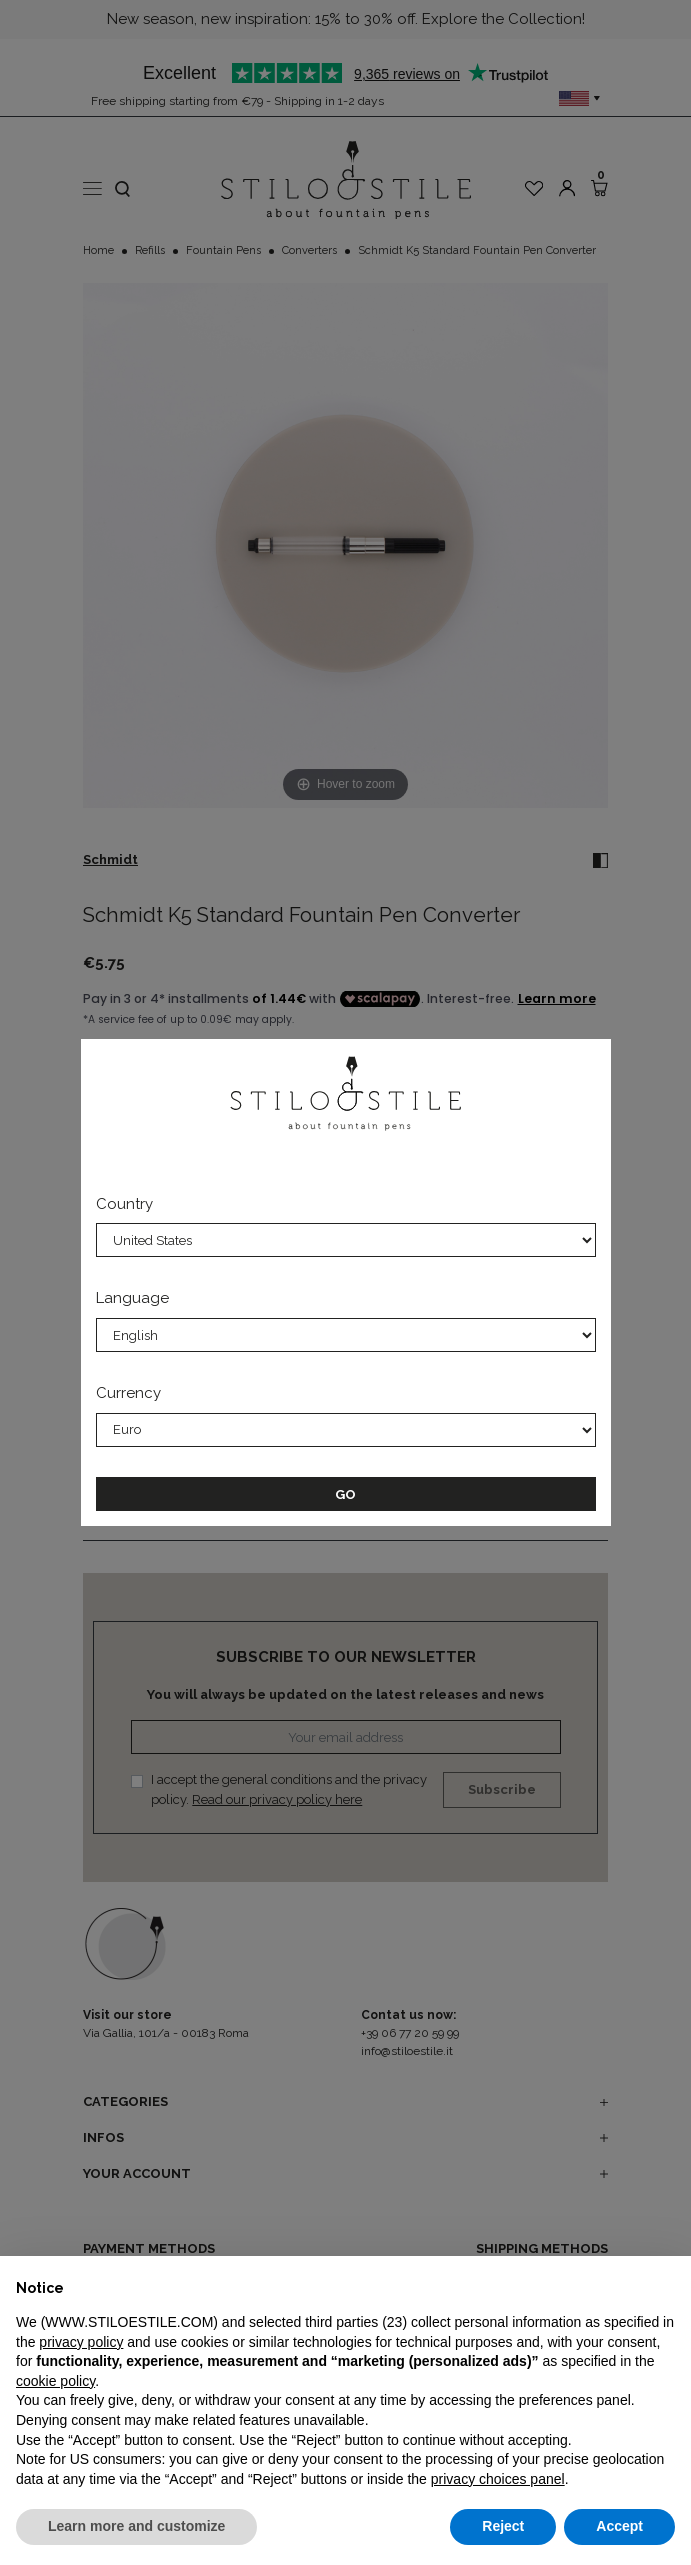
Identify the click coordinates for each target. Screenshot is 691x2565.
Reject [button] (503, 2526)
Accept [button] (619, 2526)
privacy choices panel (498, 2479)
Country (124, 1204)
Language (132, 1298)
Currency (128, 1393)
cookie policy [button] (55, 2381)
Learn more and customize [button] (136, 2526)
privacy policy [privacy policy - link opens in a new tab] (81, 2342)
